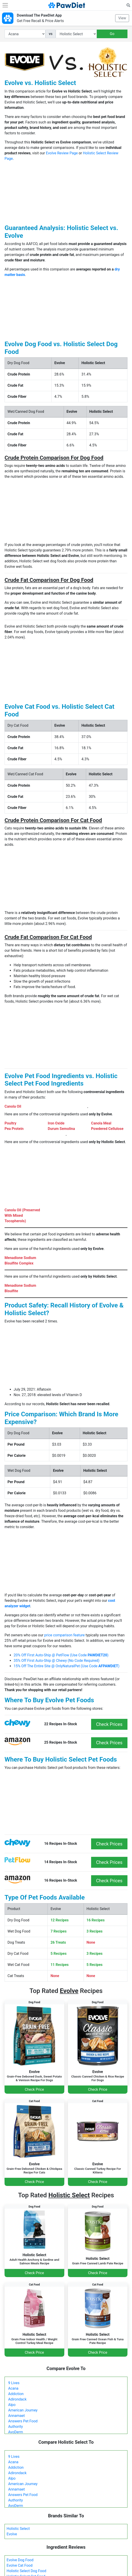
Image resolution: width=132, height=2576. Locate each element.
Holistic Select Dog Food (26, 2571)
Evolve (12, 2534)
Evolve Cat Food (19, 2565)
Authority (15, 2426)
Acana (13, 2388)
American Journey (22, 2410)
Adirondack (17, 2399)
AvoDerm (15, 2432)
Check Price (34, 2089)
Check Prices (109, 1724)
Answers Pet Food (22, 2421)
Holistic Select (18, 2528)
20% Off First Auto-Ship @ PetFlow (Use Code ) (61, 1655)
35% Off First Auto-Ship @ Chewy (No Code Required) (56, 1660)
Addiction (16, 2394)
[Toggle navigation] (5, 5)
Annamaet (16, 2415)
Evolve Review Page (62, 153)
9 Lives (14, 2383)
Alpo (11, 2405)
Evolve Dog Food (20, 2560)
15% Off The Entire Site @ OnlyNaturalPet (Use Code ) (67, 1666)
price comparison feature (64, 1635)
